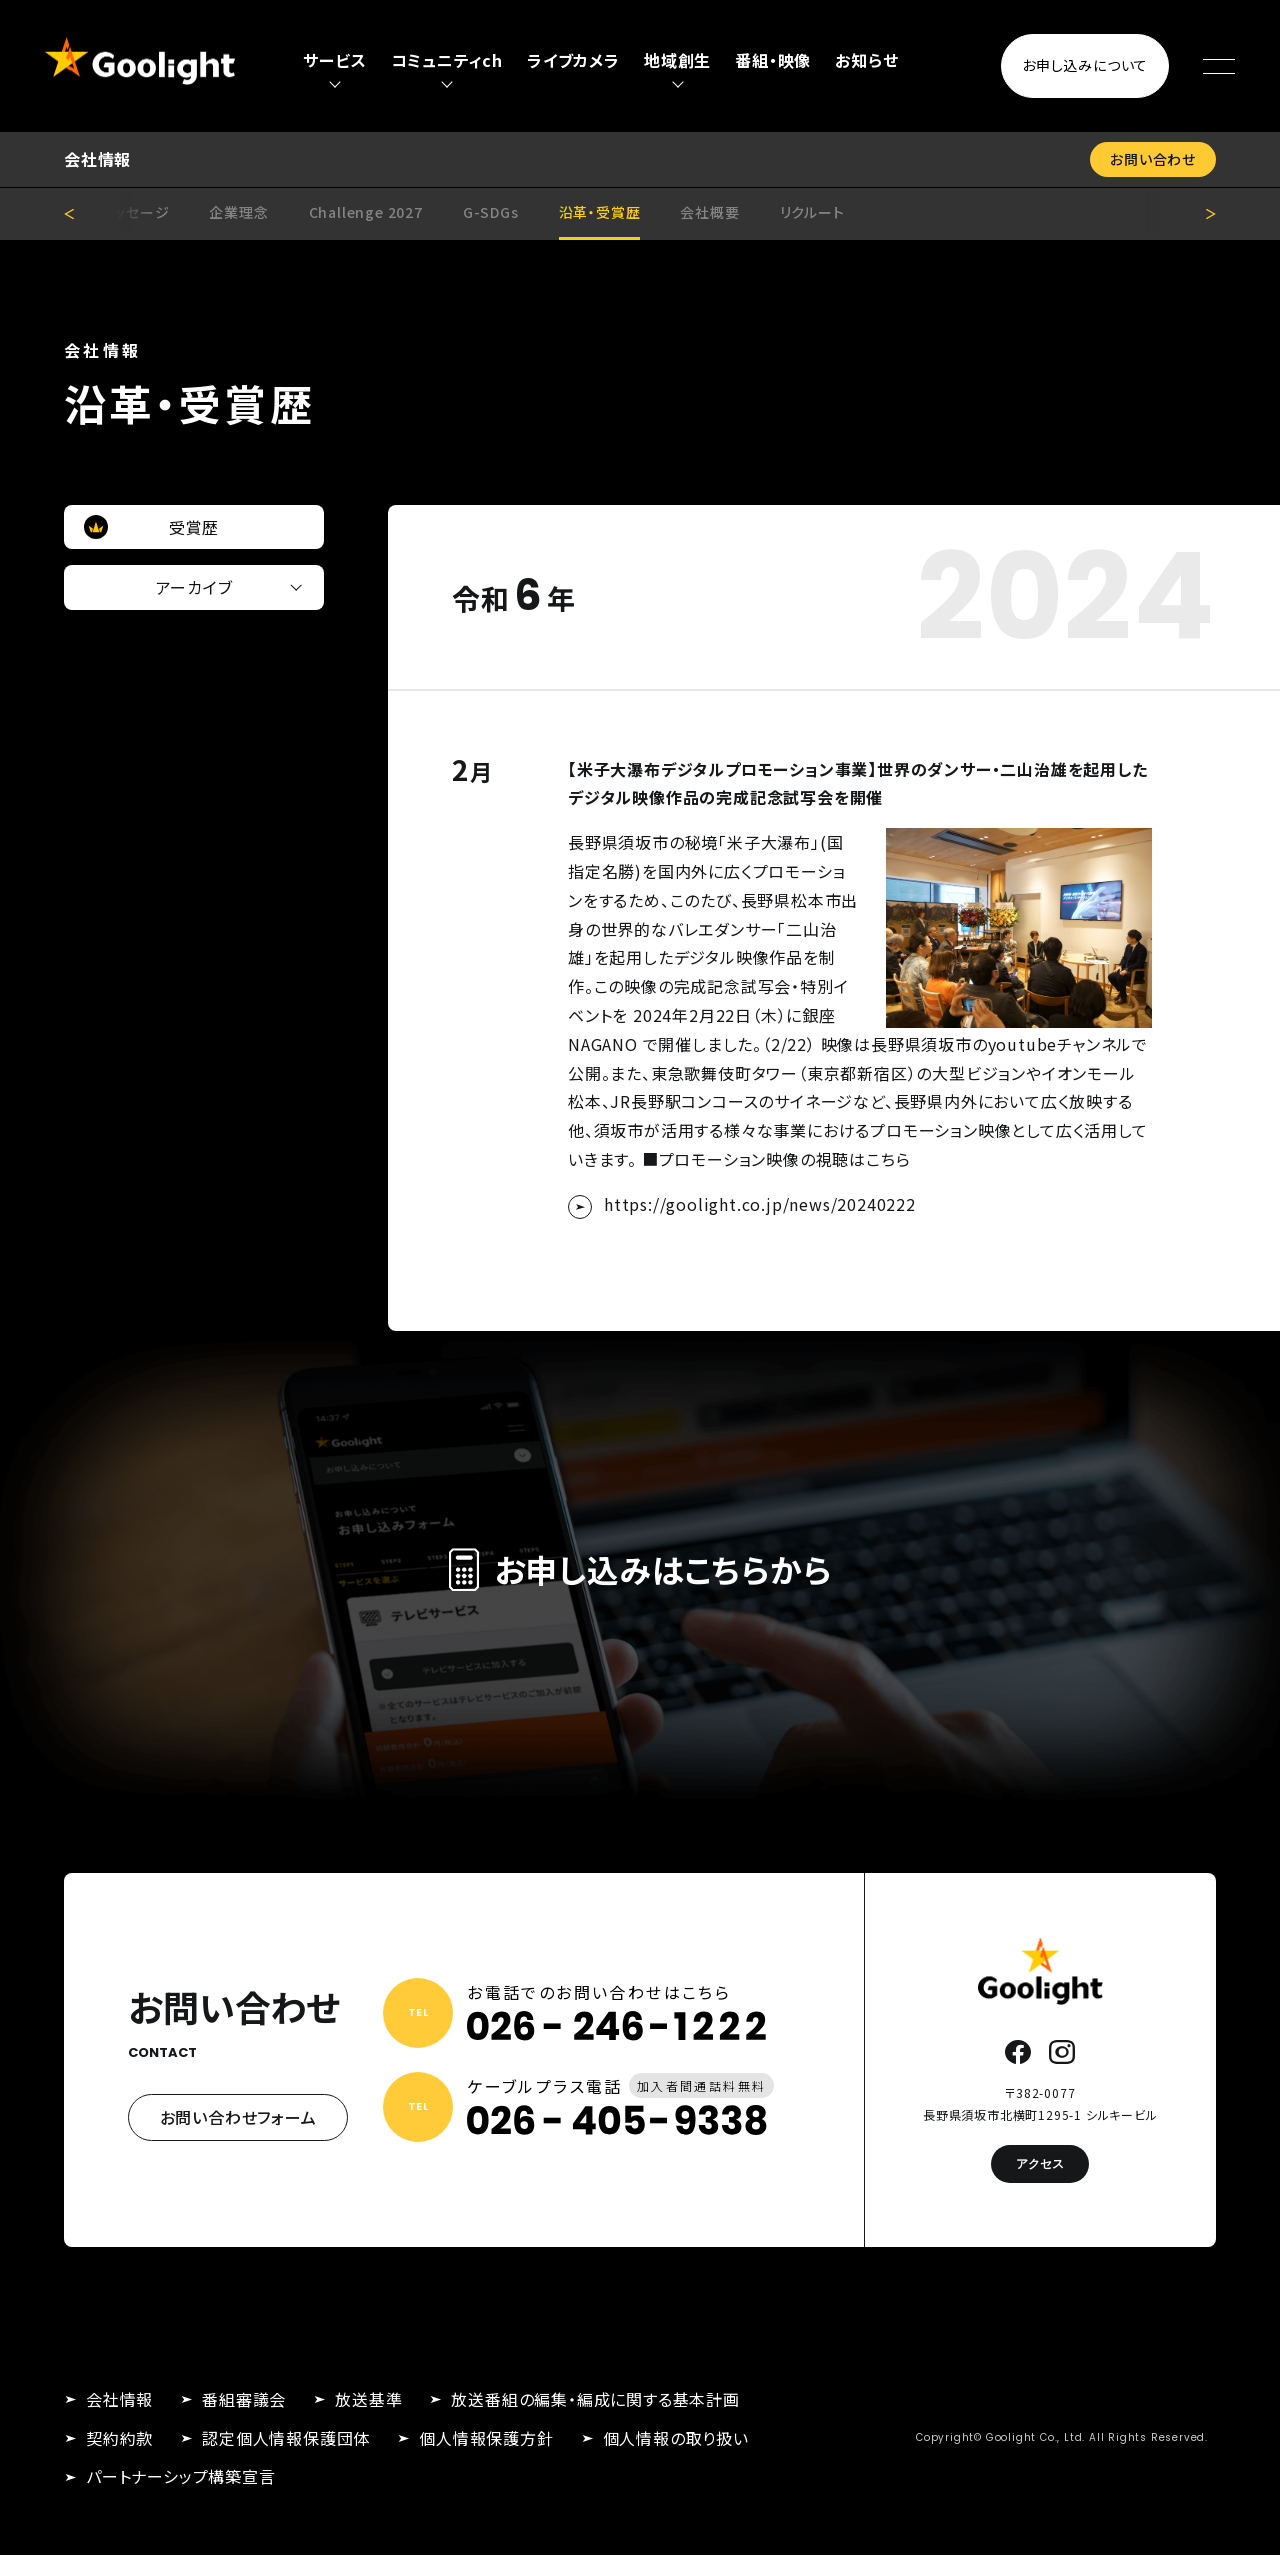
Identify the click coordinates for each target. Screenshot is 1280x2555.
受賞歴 (194, 527)
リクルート (812, 212)
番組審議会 (244, 2399)
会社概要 (709, 212)
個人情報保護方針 (486, 2438)
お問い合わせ (1153, 159)
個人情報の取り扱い (676, 2438)
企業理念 (238, 212)
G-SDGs (491, 212)
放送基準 (368, 2399)
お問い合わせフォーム (238, 2117)
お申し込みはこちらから (640, 1569)
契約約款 (119, 2438)
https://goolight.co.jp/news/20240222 (760, 1204)
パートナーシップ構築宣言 (181, 2476)
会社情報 (119, 2399)
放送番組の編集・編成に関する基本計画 (595, 2399)
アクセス (1040, 2163)
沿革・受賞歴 (600, 212)
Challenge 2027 (366, 212)
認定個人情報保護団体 (286, 2438)
